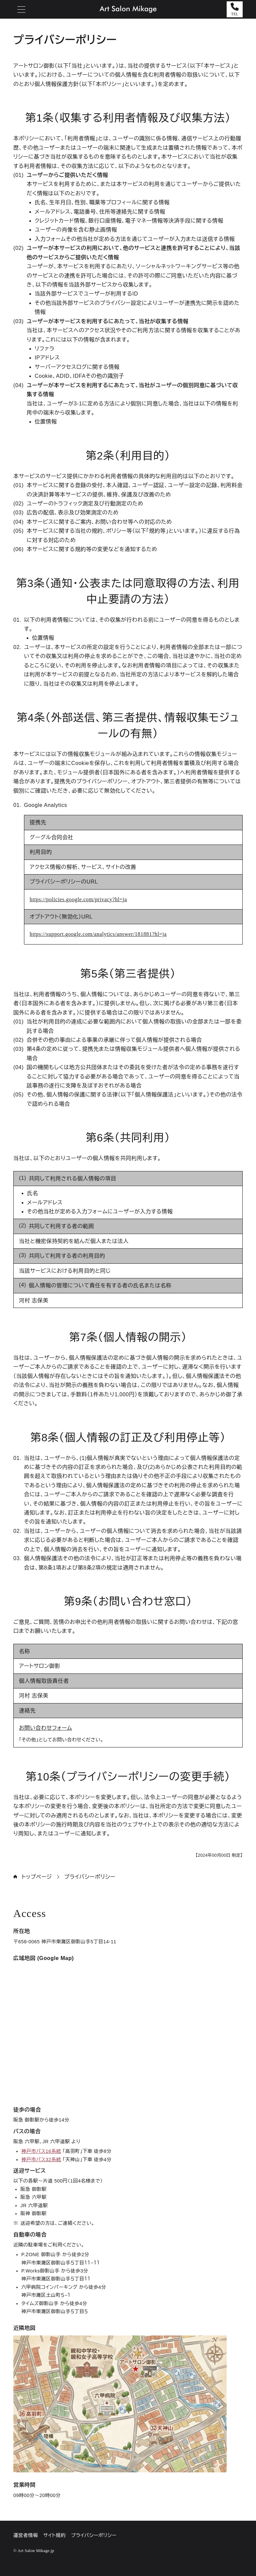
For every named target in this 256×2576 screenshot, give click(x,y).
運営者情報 (25, 2535)
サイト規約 (54, 2535)
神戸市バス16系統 (41, 2151)
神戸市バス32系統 (41, 2159)
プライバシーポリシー (89, 1877)
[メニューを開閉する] (21, 9)
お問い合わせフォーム (45, 1728)
